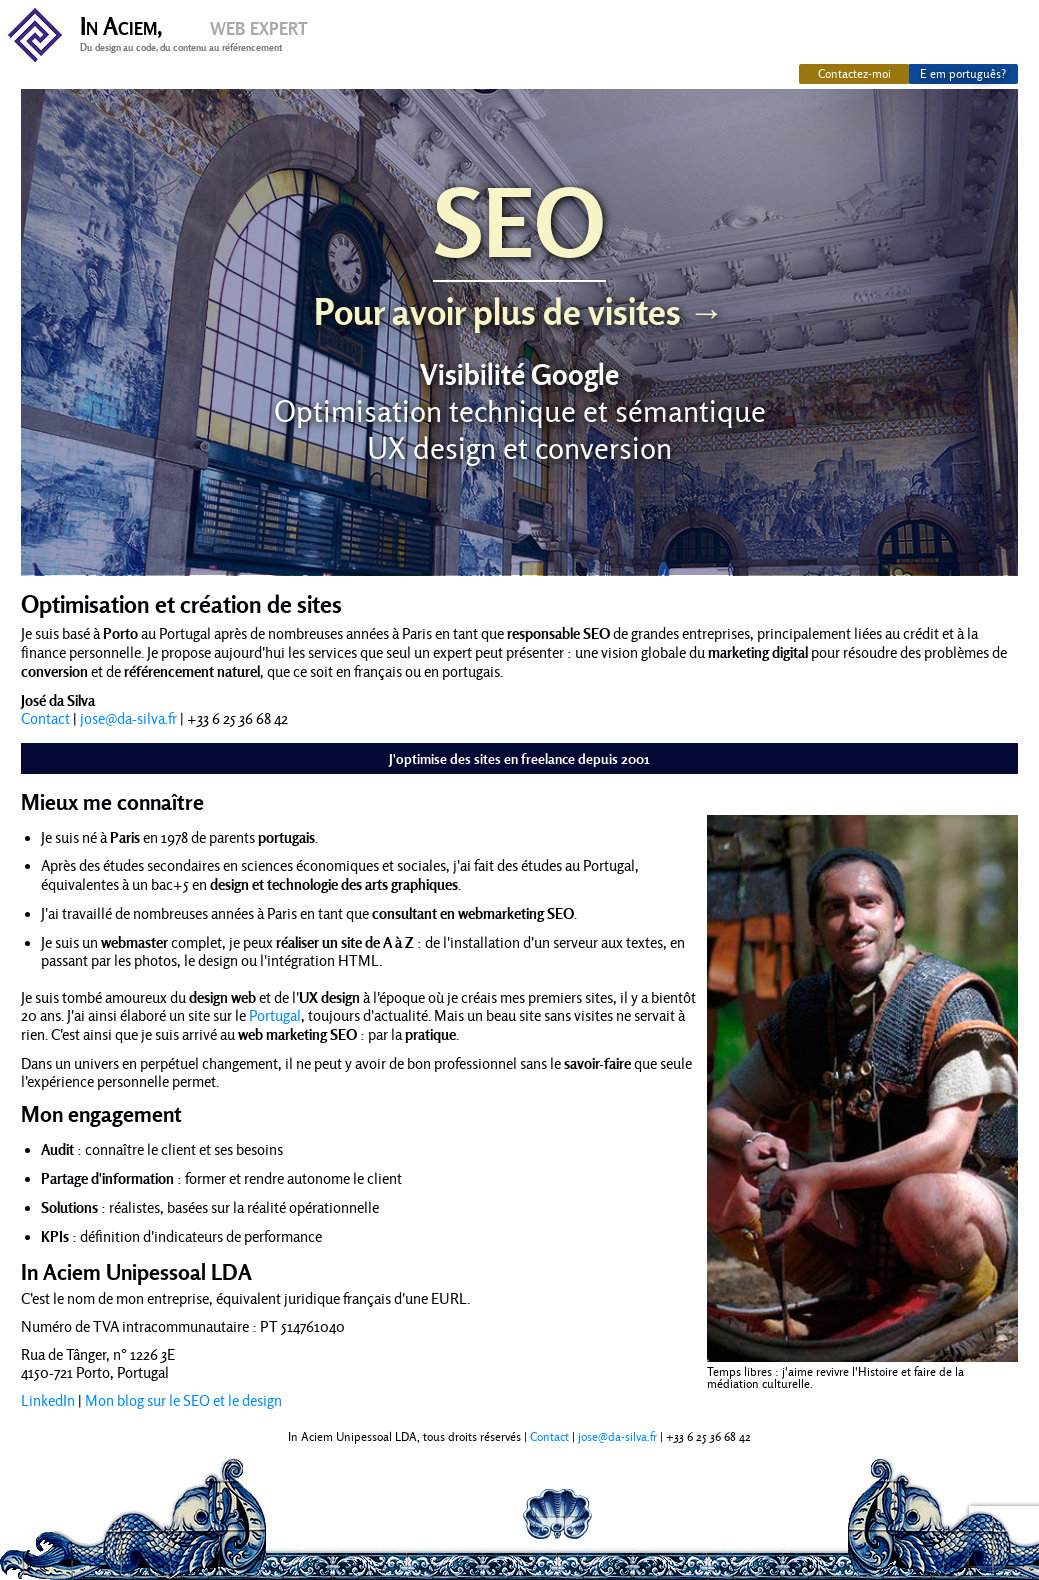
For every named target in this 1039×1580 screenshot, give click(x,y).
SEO (519, 250)
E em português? (963, 74)
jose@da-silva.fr (128, 719)
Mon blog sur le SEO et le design (183, 1401)
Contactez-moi (854, 74)
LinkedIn (48, 1401)
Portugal (275, 1016)
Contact (45, 719)
